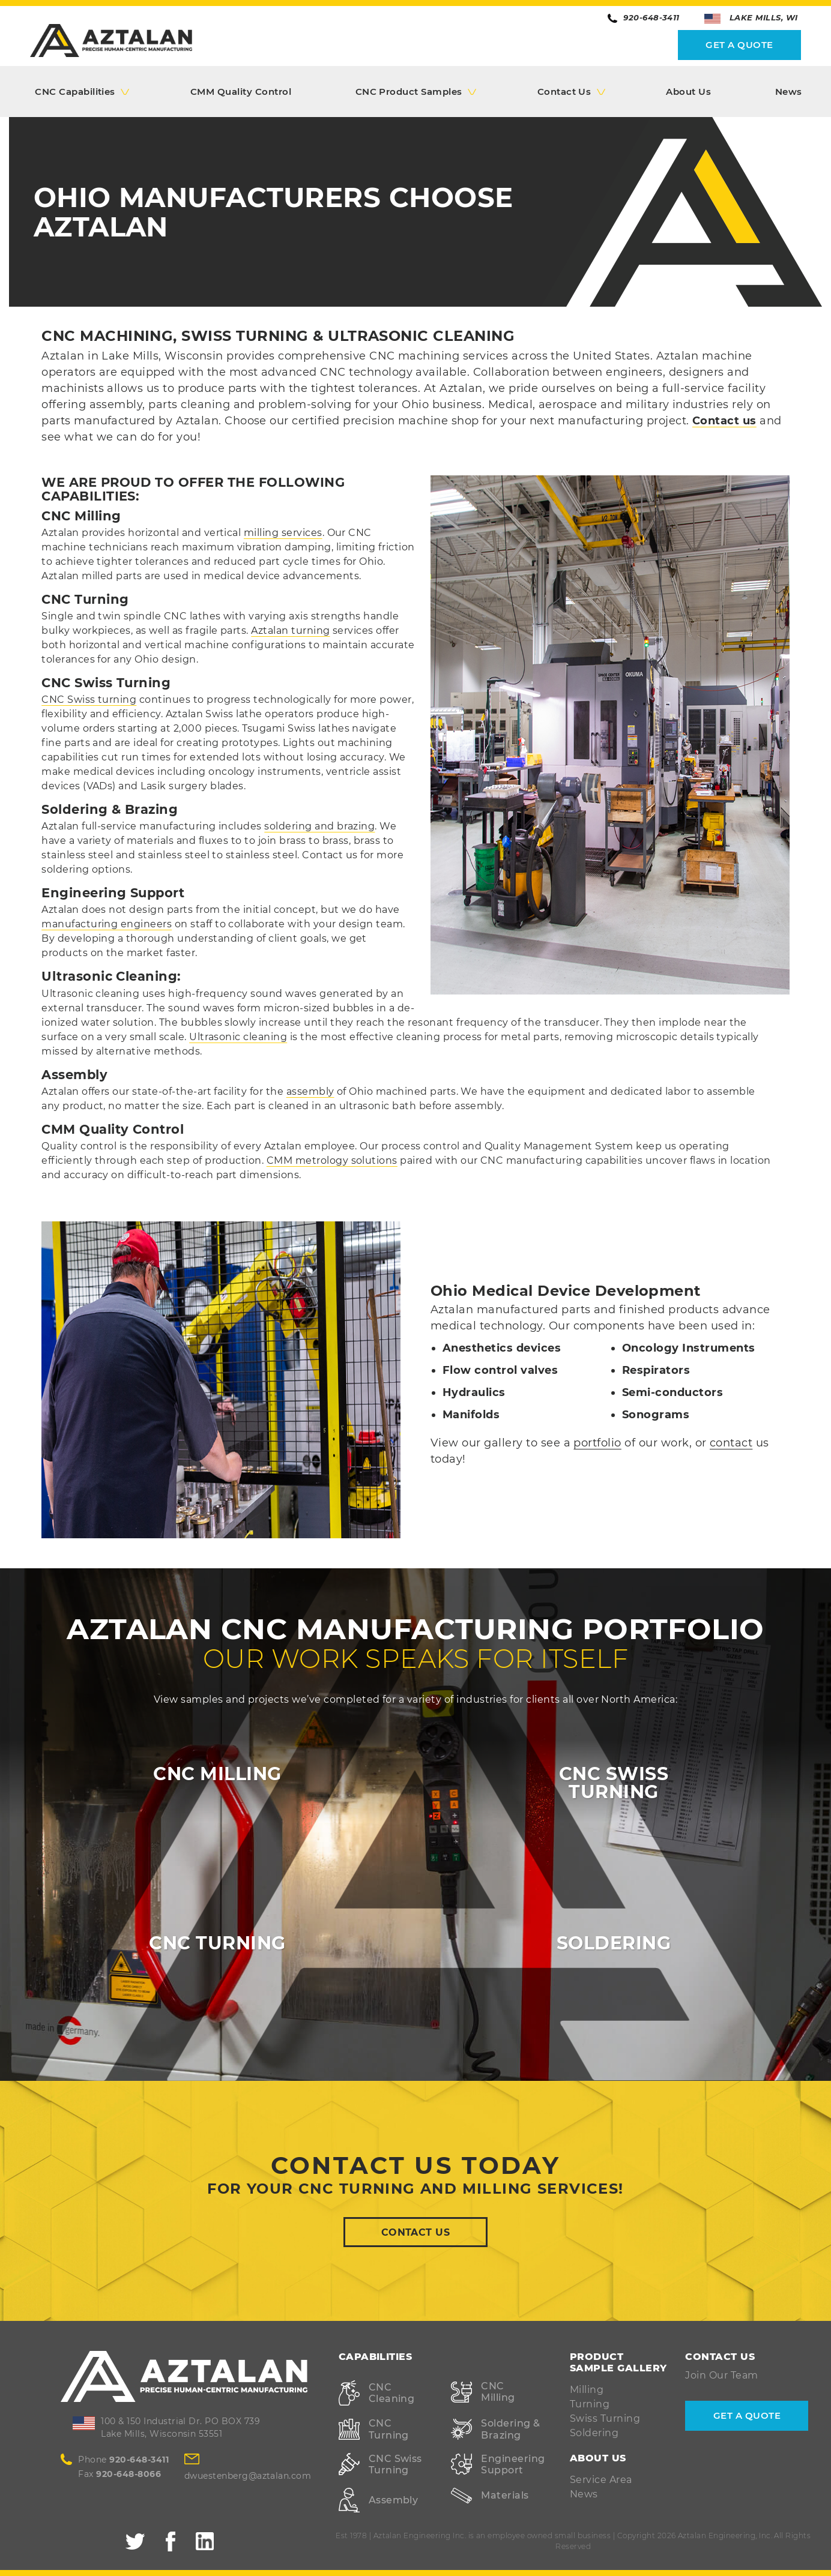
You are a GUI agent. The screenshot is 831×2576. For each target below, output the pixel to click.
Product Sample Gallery (618, 2362)
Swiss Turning (605, 2418)
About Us (688, 91)
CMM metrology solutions (332, 1160)
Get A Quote (739, 44)
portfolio (597, 1442)
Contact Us (564, 91)
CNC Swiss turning (88, 699)
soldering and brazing (319, 826)
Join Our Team (721, 2375)
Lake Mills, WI (750, 18)
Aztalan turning (290, 630)
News (788, 91)
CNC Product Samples (408, 91)
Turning (589, 2404)
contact (731, 1442)
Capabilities (375, 2356)
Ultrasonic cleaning (238, 1037)
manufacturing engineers (106, 924)
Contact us (724, 420)
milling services (283, 532)
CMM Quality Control (240, 91)
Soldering (594, 2433)
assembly (310, 1091)
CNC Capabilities (75, 91)
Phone (123, 2459)
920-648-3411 (644, 18)
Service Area (601, 2479)
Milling (586, 2389)
